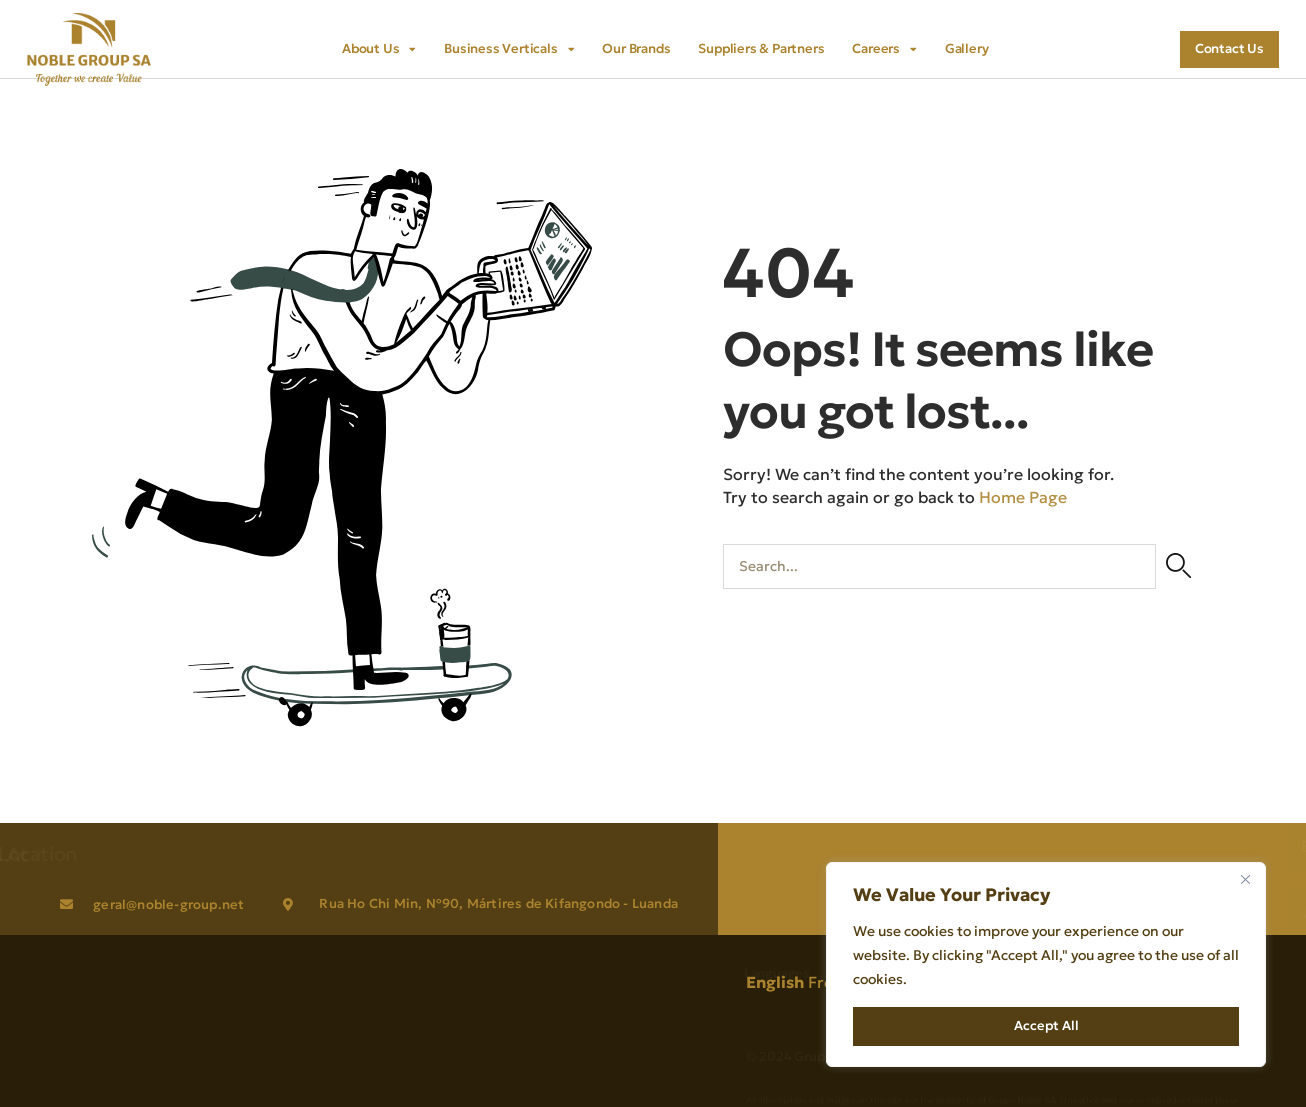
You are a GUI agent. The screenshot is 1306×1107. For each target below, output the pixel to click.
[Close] (1245, 879)
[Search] (1178, 566)
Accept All (1046, 1025)
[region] (1046, 964)
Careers (884, 49)
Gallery (967, 48)
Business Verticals (509, 49)
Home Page (1023, 496)
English (775, 982)
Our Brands (636, 48)
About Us (379, 49)
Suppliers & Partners (761, 48)
